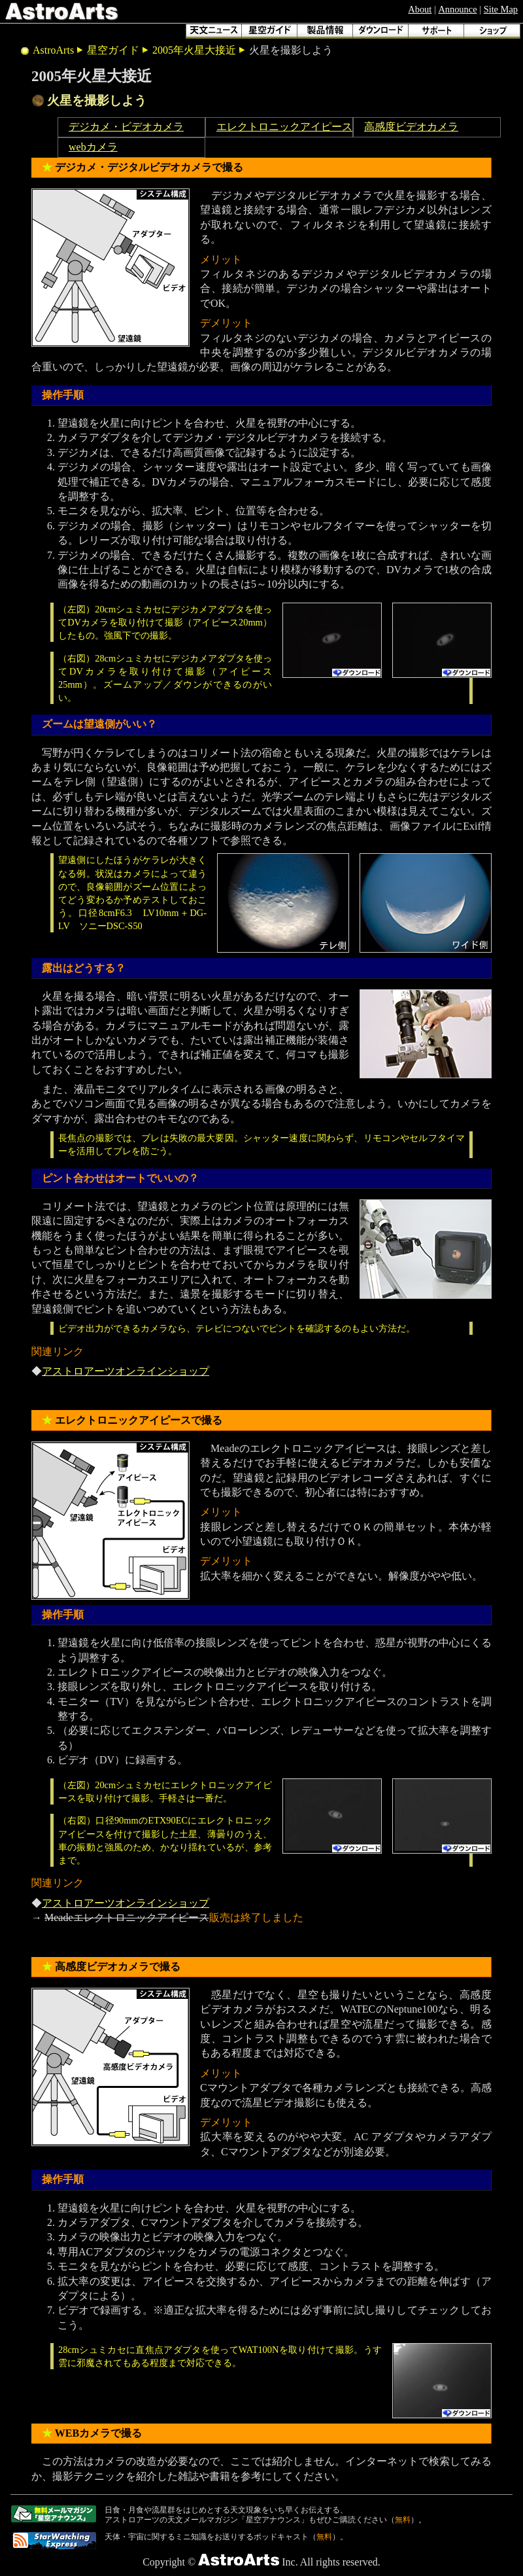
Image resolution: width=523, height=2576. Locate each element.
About (419, 9)
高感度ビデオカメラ (411, 126)
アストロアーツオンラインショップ (125, 1371)
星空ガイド (113, 50)
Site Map (501, 9)
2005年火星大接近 (194, 50)
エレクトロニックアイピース (284, 126)
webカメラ (93, 146)
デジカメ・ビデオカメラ (126, 126)
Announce (457, 9)
